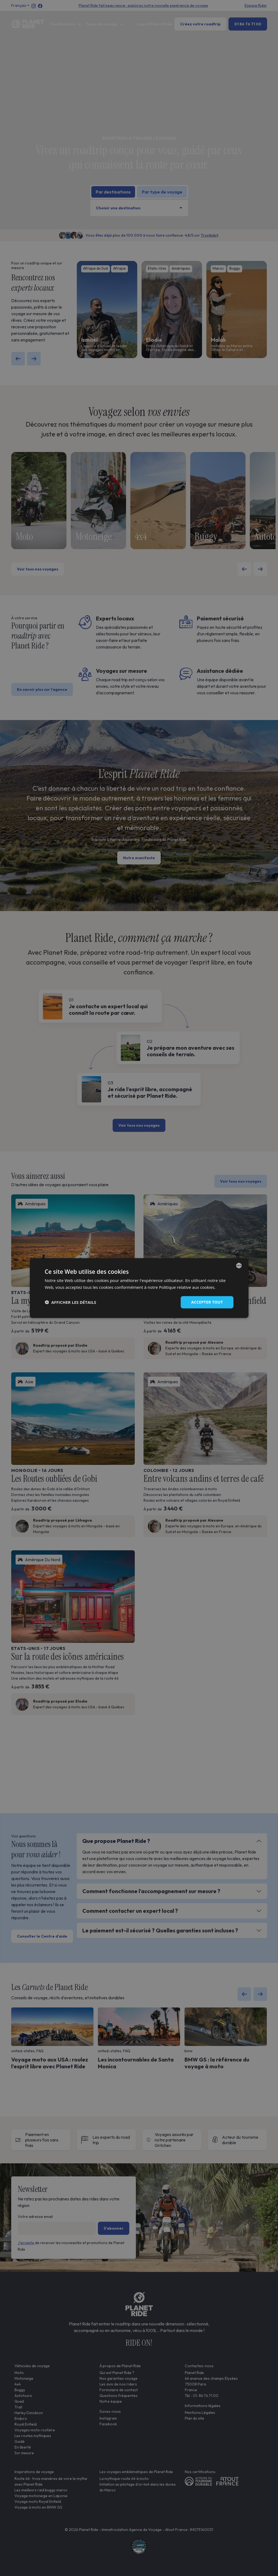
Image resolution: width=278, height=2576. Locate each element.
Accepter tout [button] (207, 1302)
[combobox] (239, 1265)
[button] (70, 1302)
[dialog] (139, 1288)
